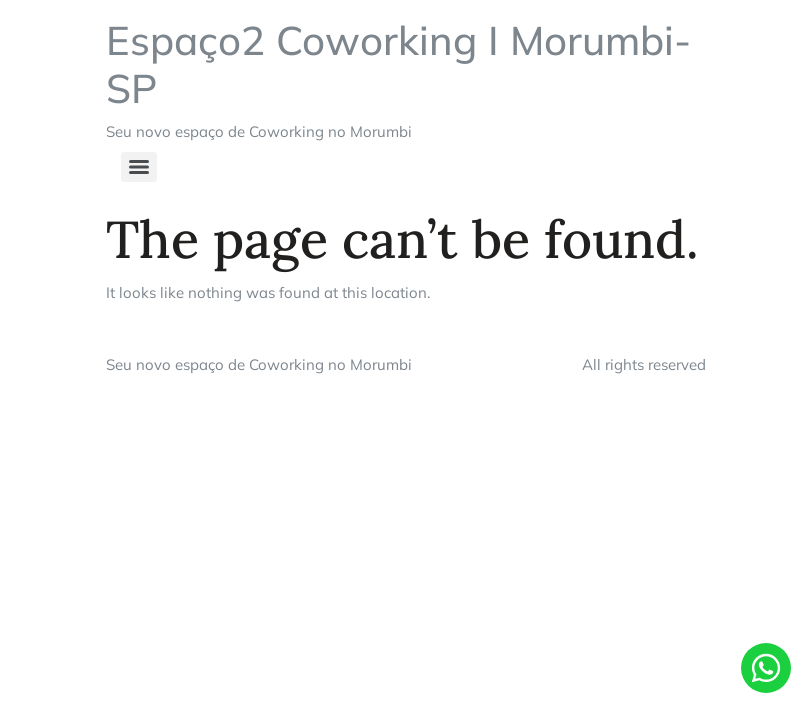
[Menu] (139, 167)
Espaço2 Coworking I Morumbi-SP (398, 64)
